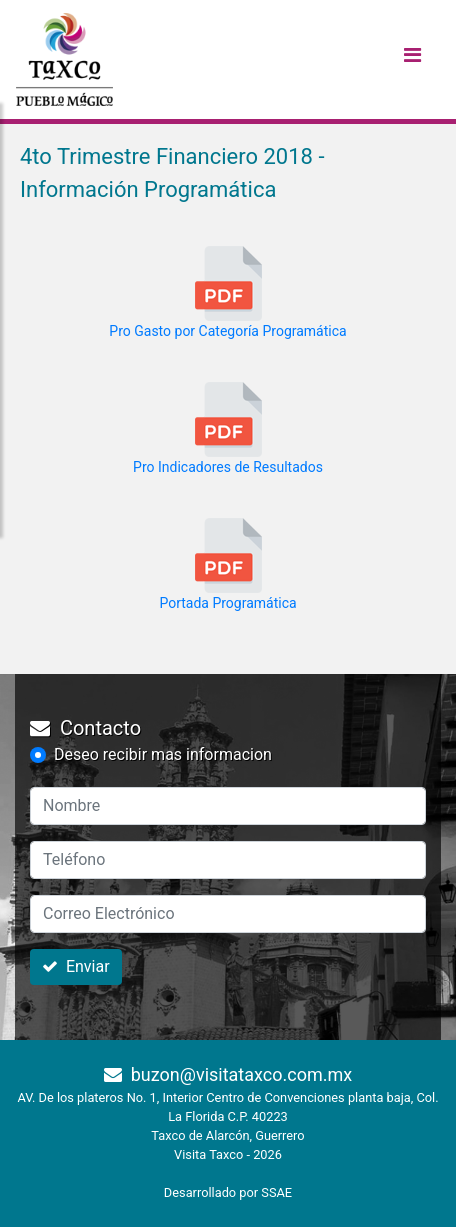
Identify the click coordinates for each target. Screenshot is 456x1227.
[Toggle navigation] (412, 60)
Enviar (76, 966)
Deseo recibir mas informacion (163, 754)
